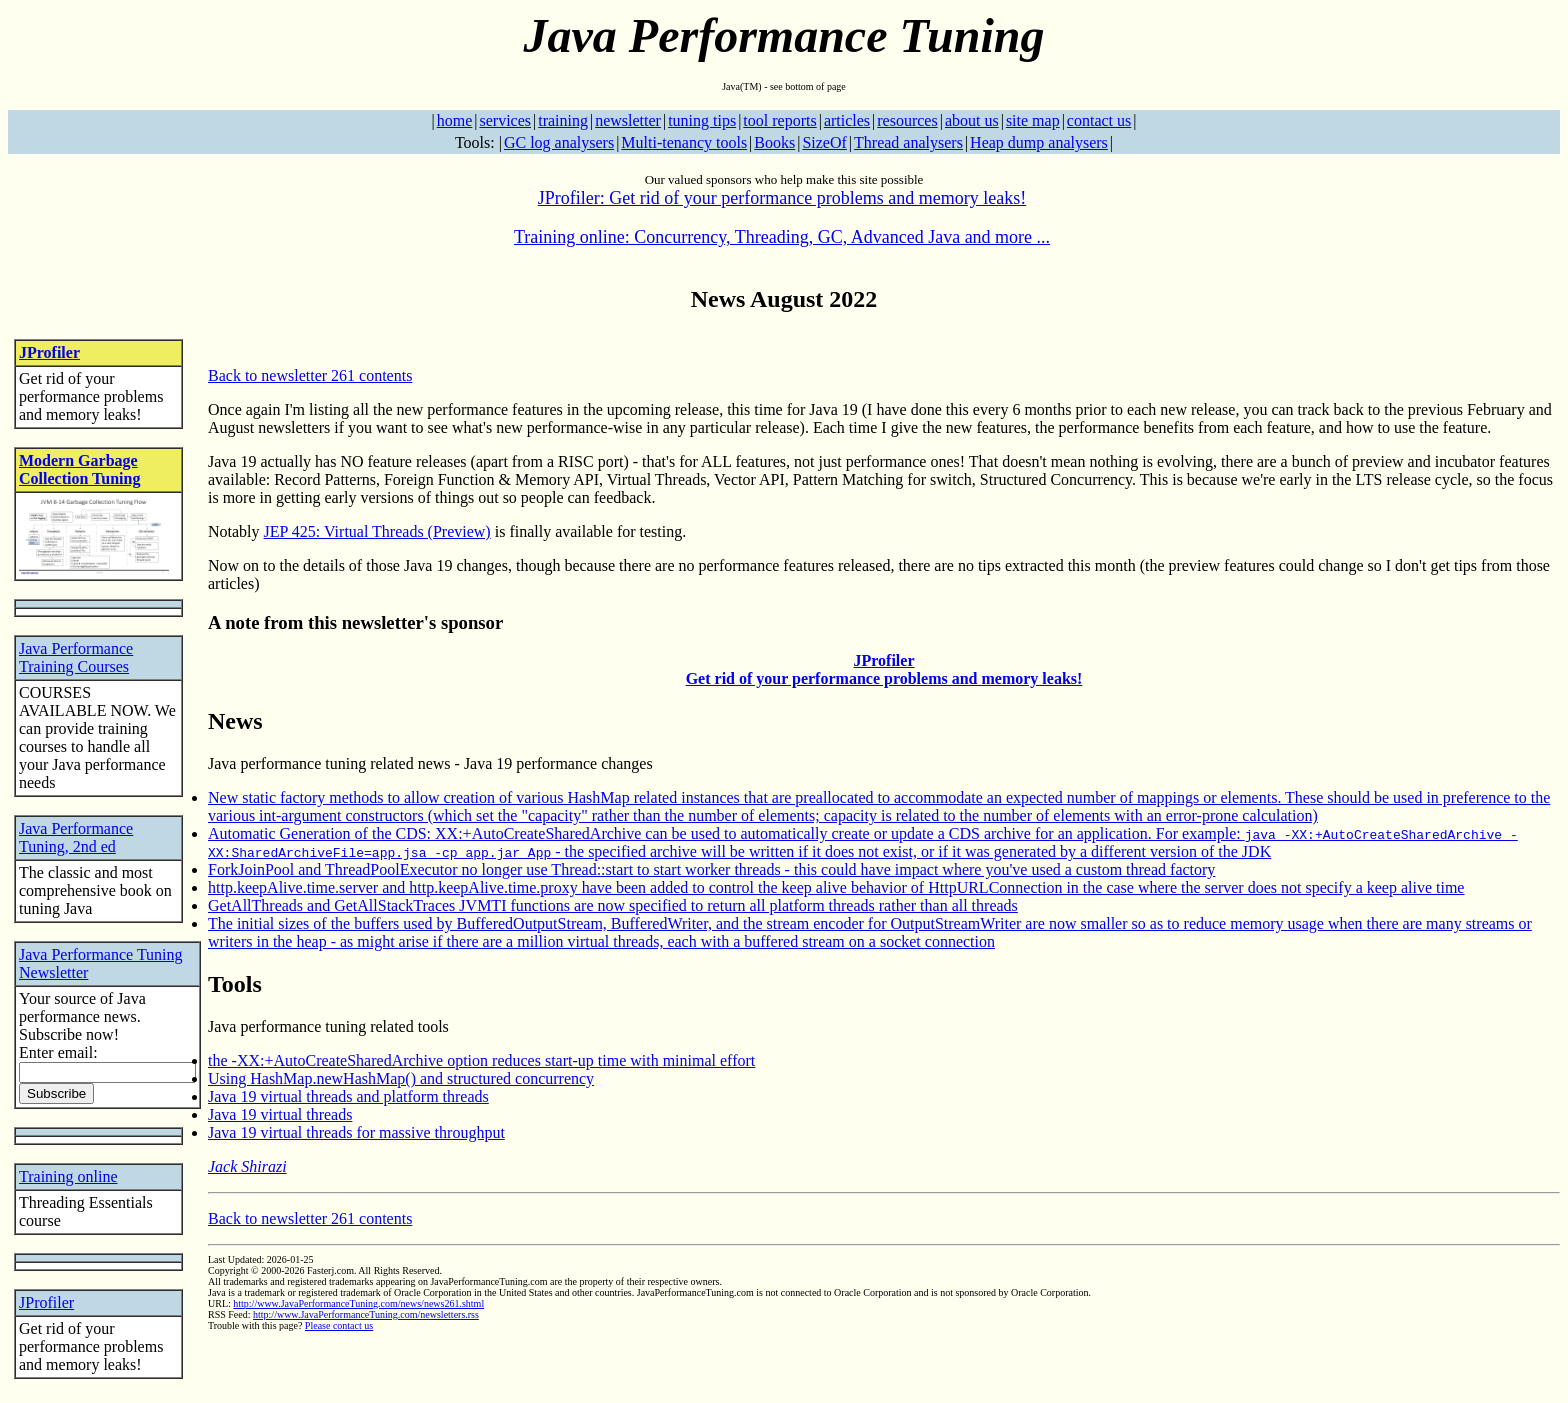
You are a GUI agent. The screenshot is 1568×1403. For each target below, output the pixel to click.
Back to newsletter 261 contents (310, 375)
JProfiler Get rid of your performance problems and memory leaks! (884, 669)
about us (972, 120)
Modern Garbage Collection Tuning (79, 469)
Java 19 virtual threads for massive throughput (356, 1132)
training (563, 120)
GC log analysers (559, 142)
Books (774, 142)
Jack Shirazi (247, 1166)
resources (907, 120)
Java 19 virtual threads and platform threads (348, 1096)
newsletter (628, 120)
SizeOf (824, 142)
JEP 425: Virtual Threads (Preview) (377, 531)
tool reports (779, 120)
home (455, 120)
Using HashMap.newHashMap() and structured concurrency (401, 1078)
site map (1033, 120)
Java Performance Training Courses (76, 657)
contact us (1099, 120)
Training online (68, 1176)
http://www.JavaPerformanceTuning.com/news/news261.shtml (358, 1303)
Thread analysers (908, 142)
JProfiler (49, 352)
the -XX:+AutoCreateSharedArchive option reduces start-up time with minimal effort (481, 1060)
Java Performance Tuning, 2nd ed (76, 837)
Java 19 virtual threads (280, 1114)
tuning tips (702, 120)
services (505, 120)
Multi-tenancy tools (684, 142)
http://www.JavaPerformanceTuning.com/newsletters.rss (366, 1314)
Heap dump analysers (1039, 142)
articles (847, 120)
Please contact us (339, 1325)
